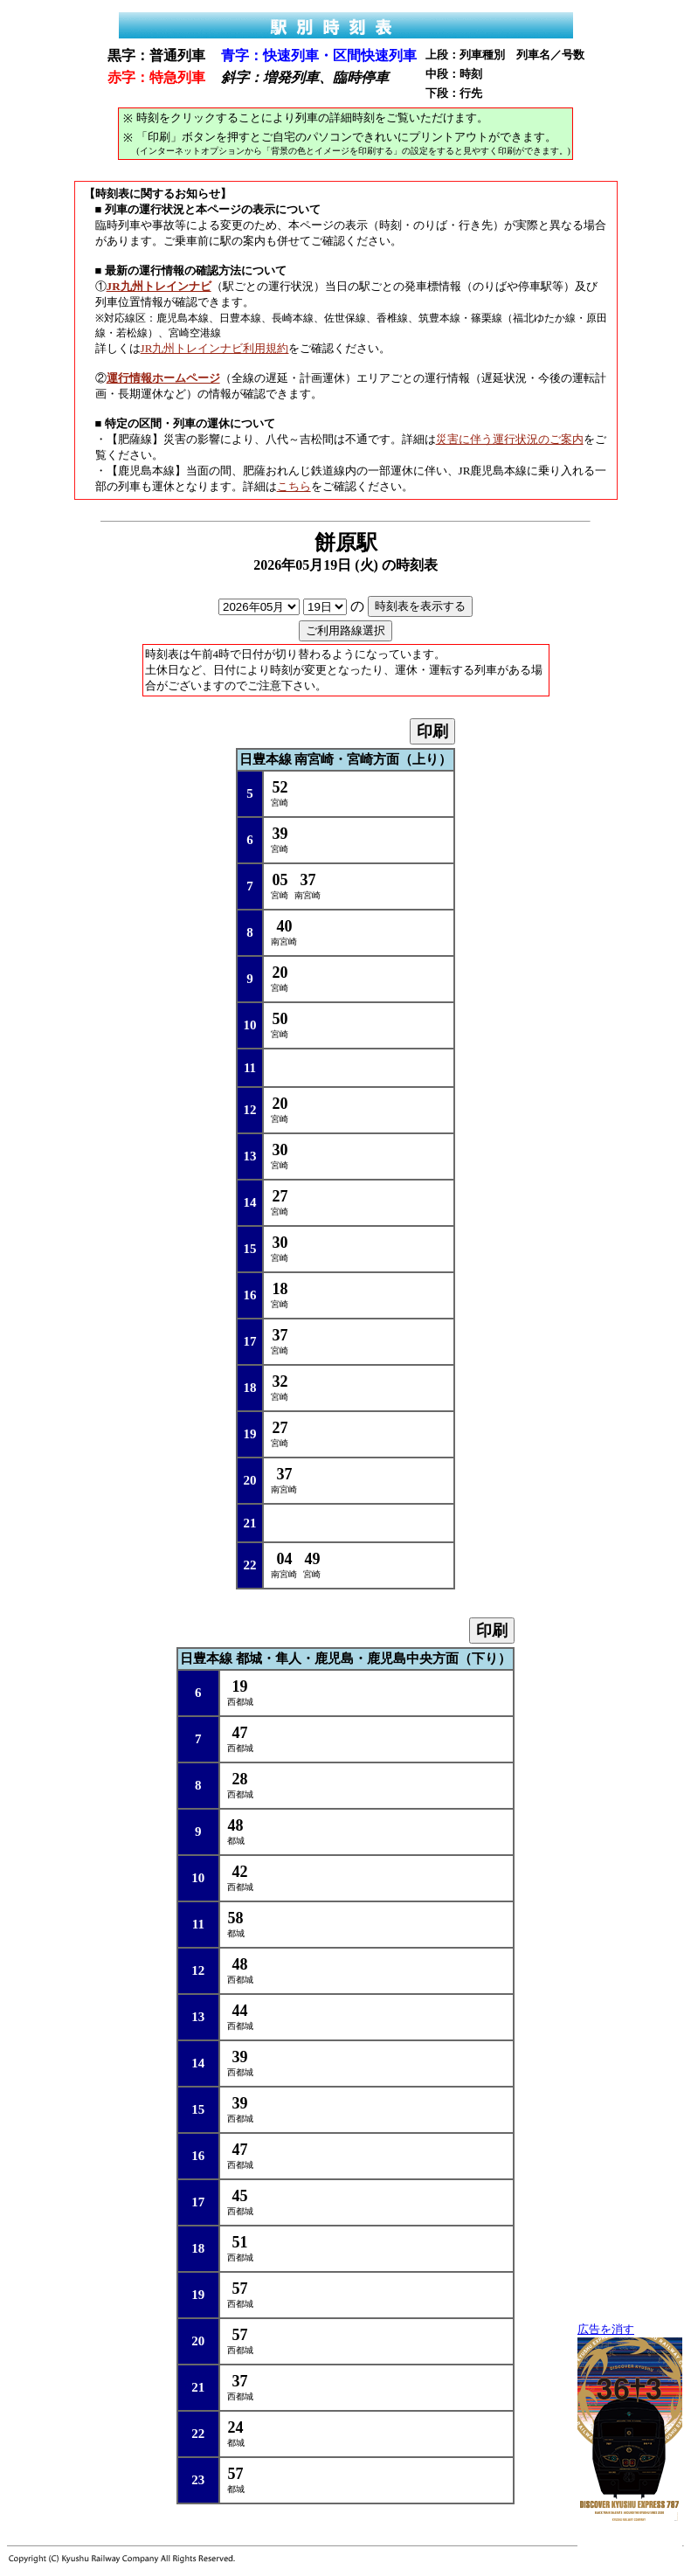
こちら (294, 486)
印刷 (432, 731)
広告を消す (605, 2329)
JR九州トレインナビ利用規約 (215, 348)
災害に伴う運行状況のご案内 (510, 439)
